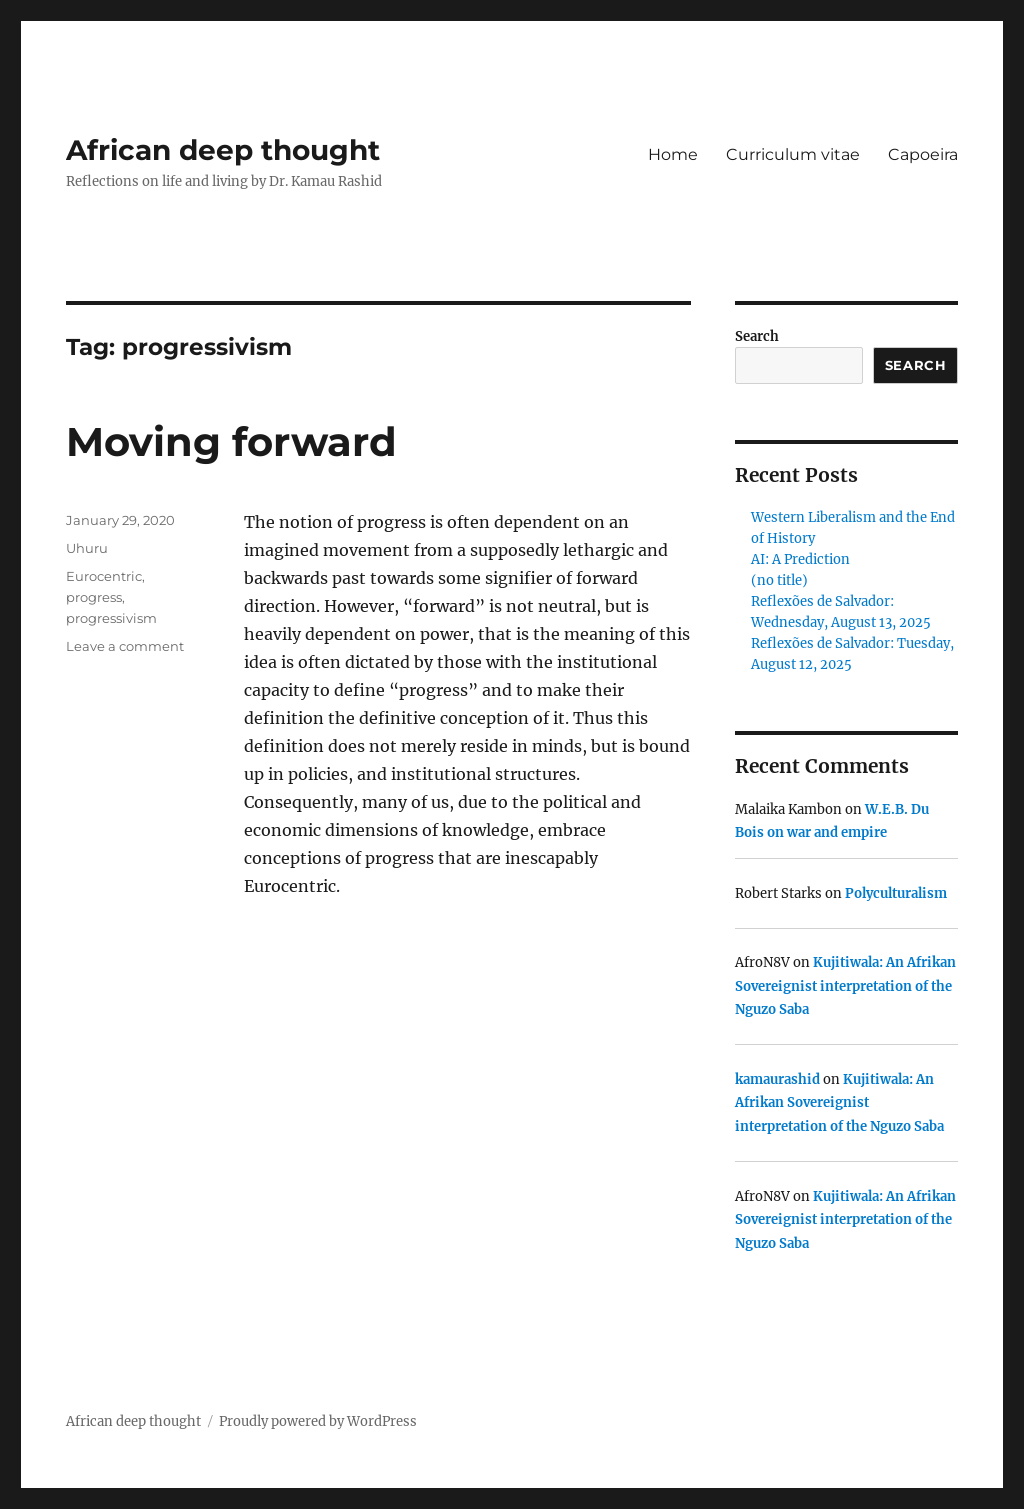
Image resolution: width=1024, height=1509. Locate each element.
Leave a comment (125, 646)
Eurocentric (104, 576)
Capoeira (923, 154)
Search (757, 336)
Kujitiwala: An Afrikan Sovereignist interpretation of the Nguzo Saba (845, 986)
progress (94, 597)
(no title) (779, 580)
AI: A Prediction (800, 559)
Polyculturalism (896, 893)
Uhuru (87, 548)
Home (673, 154)
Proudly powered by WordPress (318, 1421)
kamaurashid (777, 1079)
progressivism (111, 618)
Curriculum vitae (793, 154)
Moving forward (231, 441)
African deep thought (223, 150)
